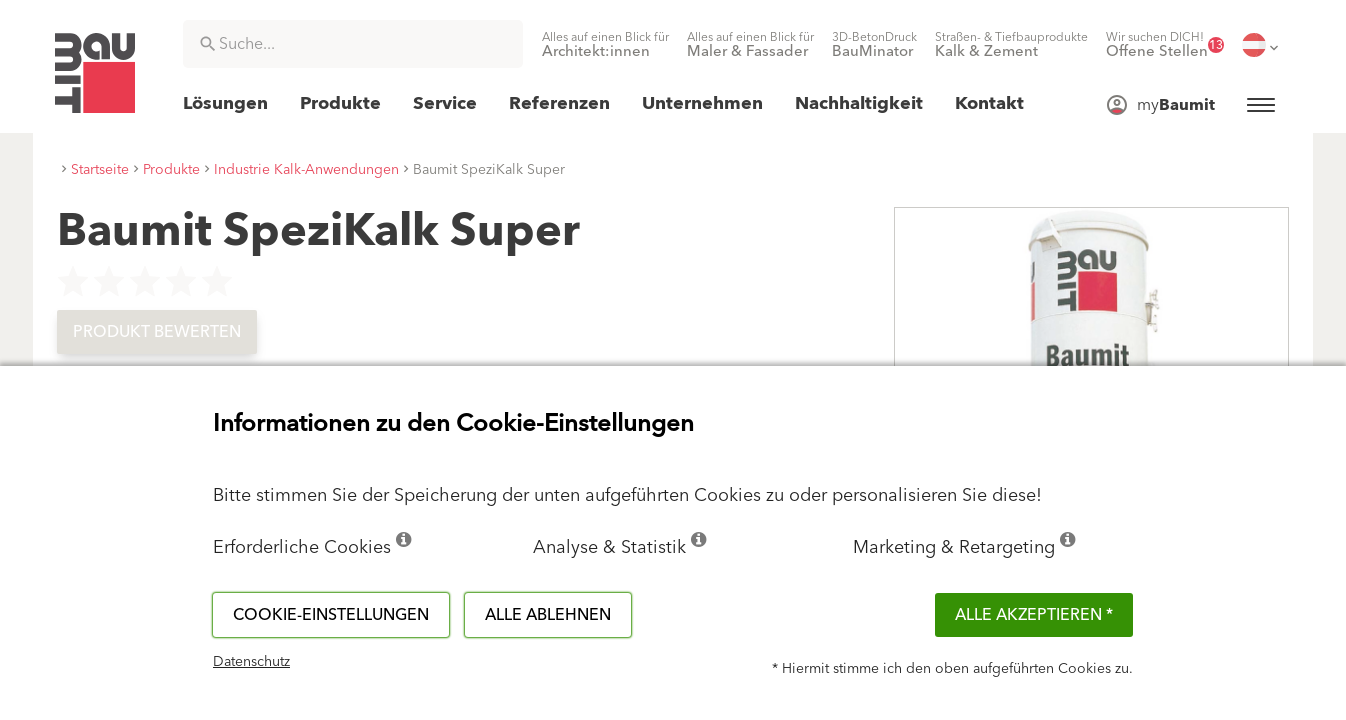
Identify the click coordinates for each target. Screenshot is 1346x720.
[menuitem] (605, 45)
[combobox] (353, 44)
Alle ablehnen (548, 615)
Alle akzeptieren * (1034, 615)
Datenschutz (251, 662)
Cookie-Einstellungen (331, 615)
